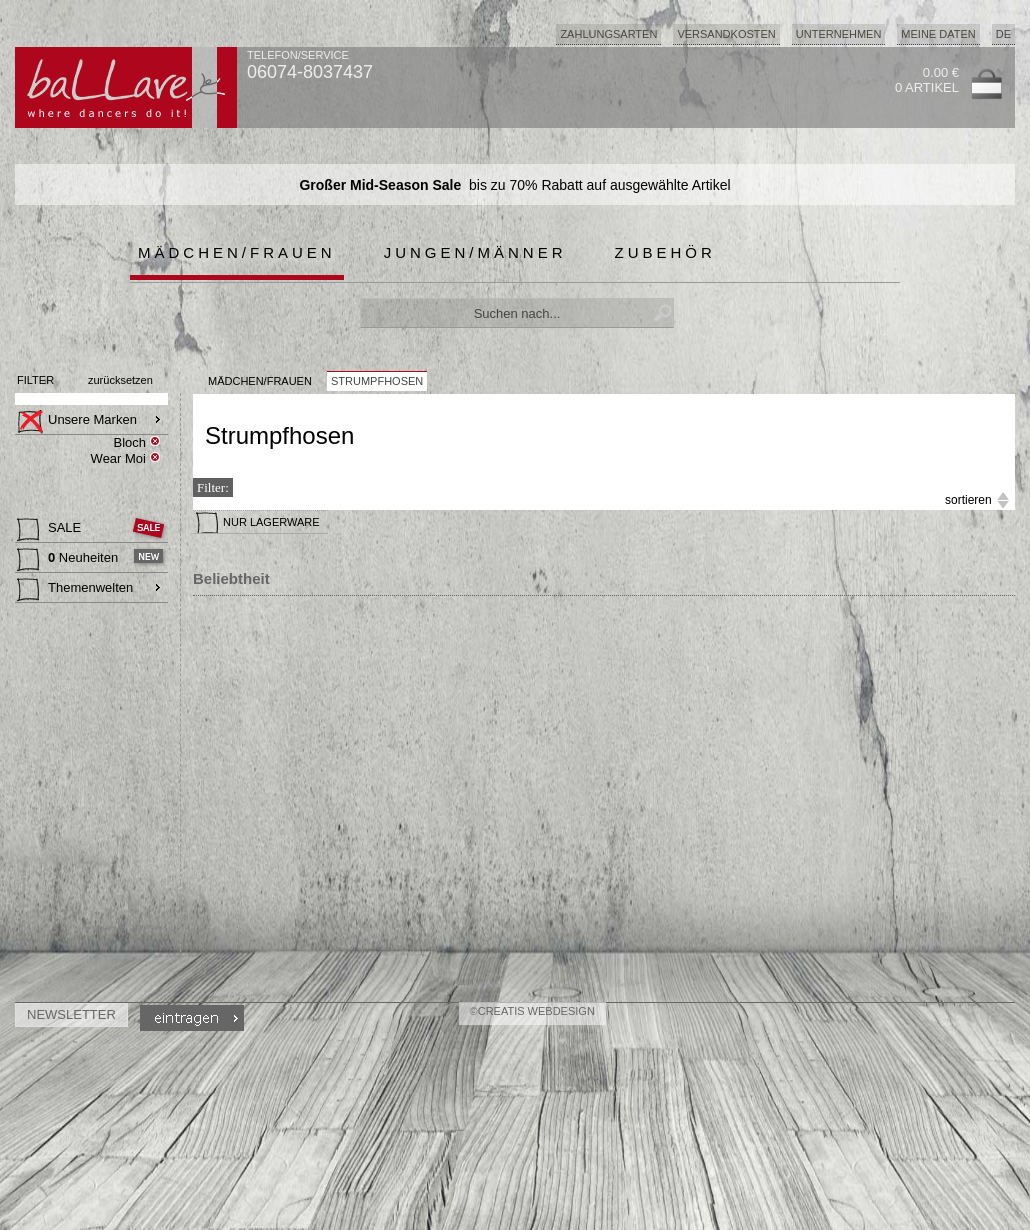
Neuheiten (69, 560)
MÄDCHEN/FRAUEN (260, 381)
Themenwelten (75, 590)
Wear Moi (118, 458)
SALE (51, 530)
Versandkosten (726, 34)
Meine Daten (938, 34)
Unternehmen (839, 34)
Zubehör (665, 252)
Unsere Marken (77, 422)
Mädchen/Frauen (237, 252)
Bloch (129, 442)
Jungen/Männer (475, 252)
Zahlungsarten (608, 34)
